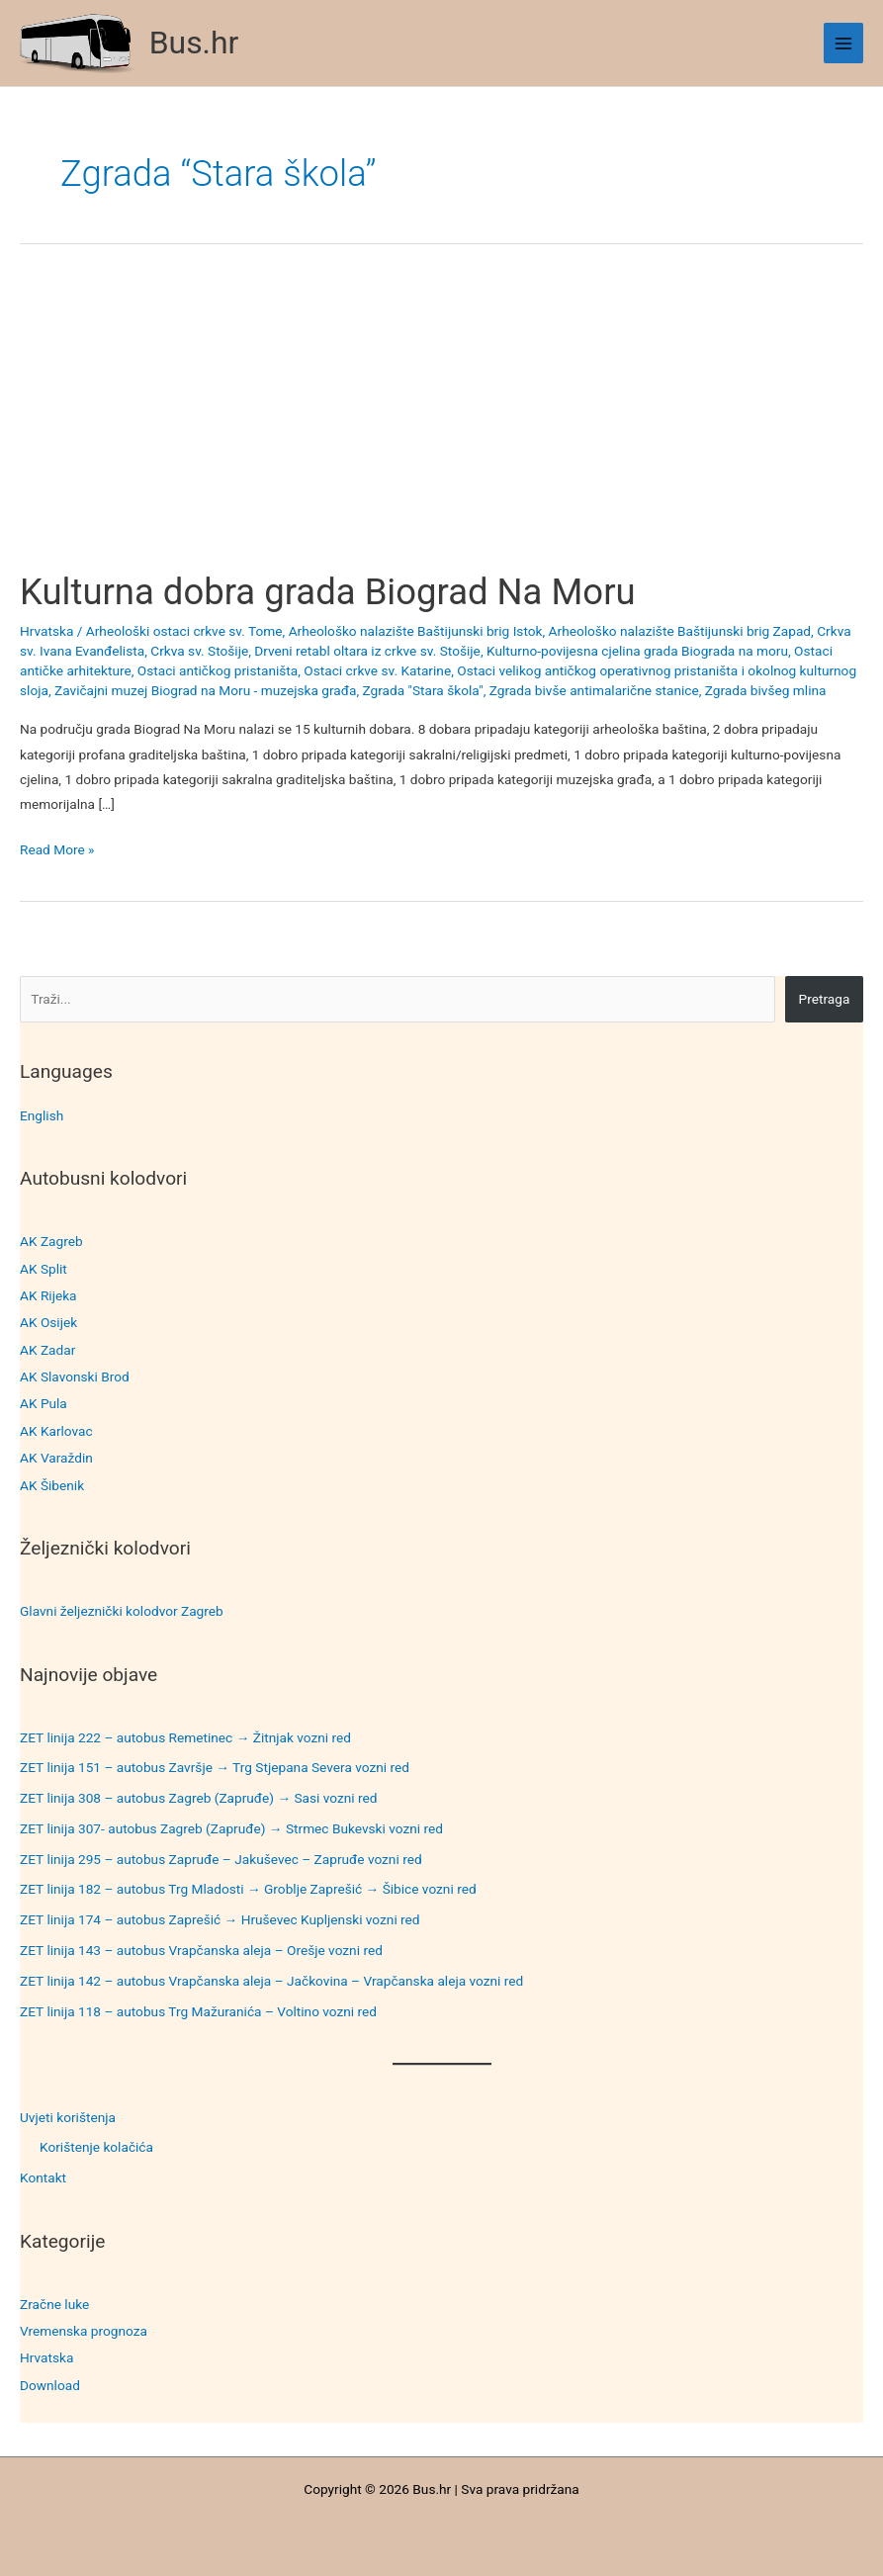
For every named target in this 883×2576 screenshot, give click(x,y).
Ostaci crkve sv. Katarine (377, 670)
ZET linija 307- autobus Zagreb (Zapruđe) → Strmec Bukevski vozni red (231, 1828)
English (41, 1115)
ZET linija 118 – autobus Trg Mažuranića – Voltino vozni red (198, 2011)
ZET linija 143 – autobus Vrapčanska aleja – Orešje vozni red (201, 1950)
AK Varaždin (56, 1458)
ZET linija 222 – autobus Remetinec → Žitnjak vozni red (185, 1737)
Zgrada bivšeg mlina (766, 690)
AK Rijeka (48, 1295)
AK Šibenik (52, 1485)
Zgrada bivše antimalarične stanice (594, 690)
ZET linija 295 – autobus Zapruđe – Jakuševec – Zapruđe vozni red (221, 1859)
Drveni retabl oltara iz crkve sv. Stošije (367, 651)
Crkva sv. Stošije (199, 651)
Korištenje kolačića (96, 2147)
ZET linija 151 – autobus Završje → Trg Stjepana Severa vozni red (214, 1767)
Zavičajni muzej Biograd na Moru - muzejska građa (205, 690)
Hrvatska (46, 2357)
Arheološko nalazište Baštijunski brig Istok (416, 631)
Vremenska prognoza (83, 2331)
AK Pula (43, 1403)
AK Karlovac (56, 1431)
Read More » (57, 850)
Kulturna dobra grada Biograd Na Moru (328, 592)
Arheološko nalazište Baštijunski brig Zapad (680, 631)
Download (50, 2385)
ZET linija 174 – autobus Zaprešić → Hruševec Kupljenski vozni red (220, 1919)
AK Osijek (48, 1322)
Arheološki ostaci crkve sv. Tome (184, 631)
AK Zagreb (51, 1241)
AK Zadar (47, 1350)
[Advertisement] (441, 424)
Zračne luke (54, 2304)
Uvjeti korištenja (68, 2117)
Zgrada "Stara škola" (423, 690)
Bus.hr (194, 42)
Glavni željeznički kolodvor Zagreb (121, 1611)
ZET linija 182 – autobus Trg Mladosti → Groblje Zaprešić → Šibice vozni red (248, 1889)
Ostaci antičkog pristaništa (217, 670)
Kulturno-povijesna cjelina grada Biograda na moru (637, 651)
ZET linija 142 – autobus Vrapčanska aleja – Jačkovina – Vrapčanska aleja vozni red (271, 1981)
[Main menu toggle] (844, 43)
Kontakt (43, 2177)
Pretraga (824, 999)
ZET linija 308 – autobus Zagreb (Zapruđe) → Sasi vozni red (199, 1798)
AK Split (43, 1269)
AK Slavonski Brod (75, 1376)
